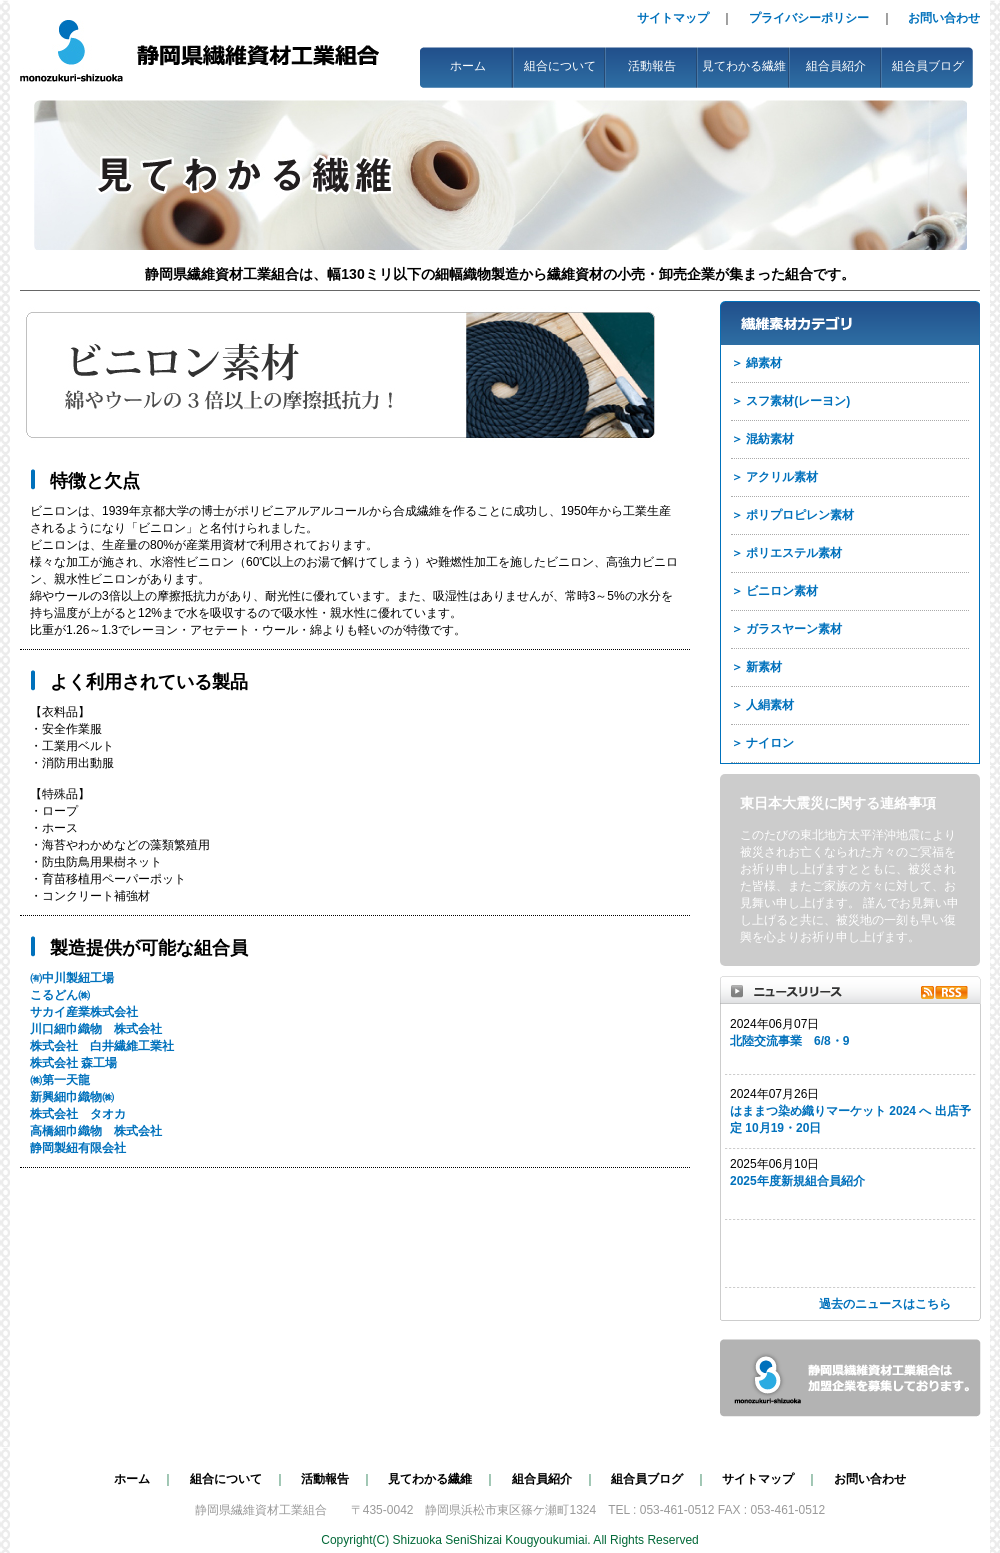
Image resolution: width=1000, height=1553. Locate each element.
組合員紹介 (836, 66)
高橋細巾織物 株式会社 (96, 1131)
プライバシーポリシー (809, 18)
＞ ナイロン (762, 743)
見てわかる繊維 (744, 66)
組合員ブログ (928, 66)
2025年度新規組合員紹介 (797, 1181)
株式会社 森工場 (73, 1063)
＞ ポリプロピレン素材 (792, 515)
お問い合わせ (944, 18)
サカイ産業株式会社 (84, 1012)
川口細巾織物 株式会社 (96, 1029)
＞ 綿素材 (756, 363)
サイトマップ (673, 18)
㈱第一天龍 (60, 1080)
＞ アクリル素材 (774, 477)
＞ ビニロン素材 (774, 591)
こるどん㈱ (60, 995)
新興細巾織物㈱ (72, 1097)
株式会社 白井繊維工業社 (102, 1046)
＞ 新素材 (756, 667)
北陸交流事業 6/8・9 (789, 1041)
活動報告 (652, 66)
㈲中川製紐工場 (72, 978)
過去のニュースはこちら (885, 1304)
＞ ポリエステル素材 (786, 553)
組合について (560, 66)
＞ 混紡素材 (762, 439)
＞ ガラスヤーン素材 (786, 629)
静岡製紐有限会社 (78, 1148)
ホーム (468, 66)
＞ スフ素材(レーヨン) (790, 401)
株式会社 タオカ (78, 1114)
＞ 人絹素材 (762, 705)
